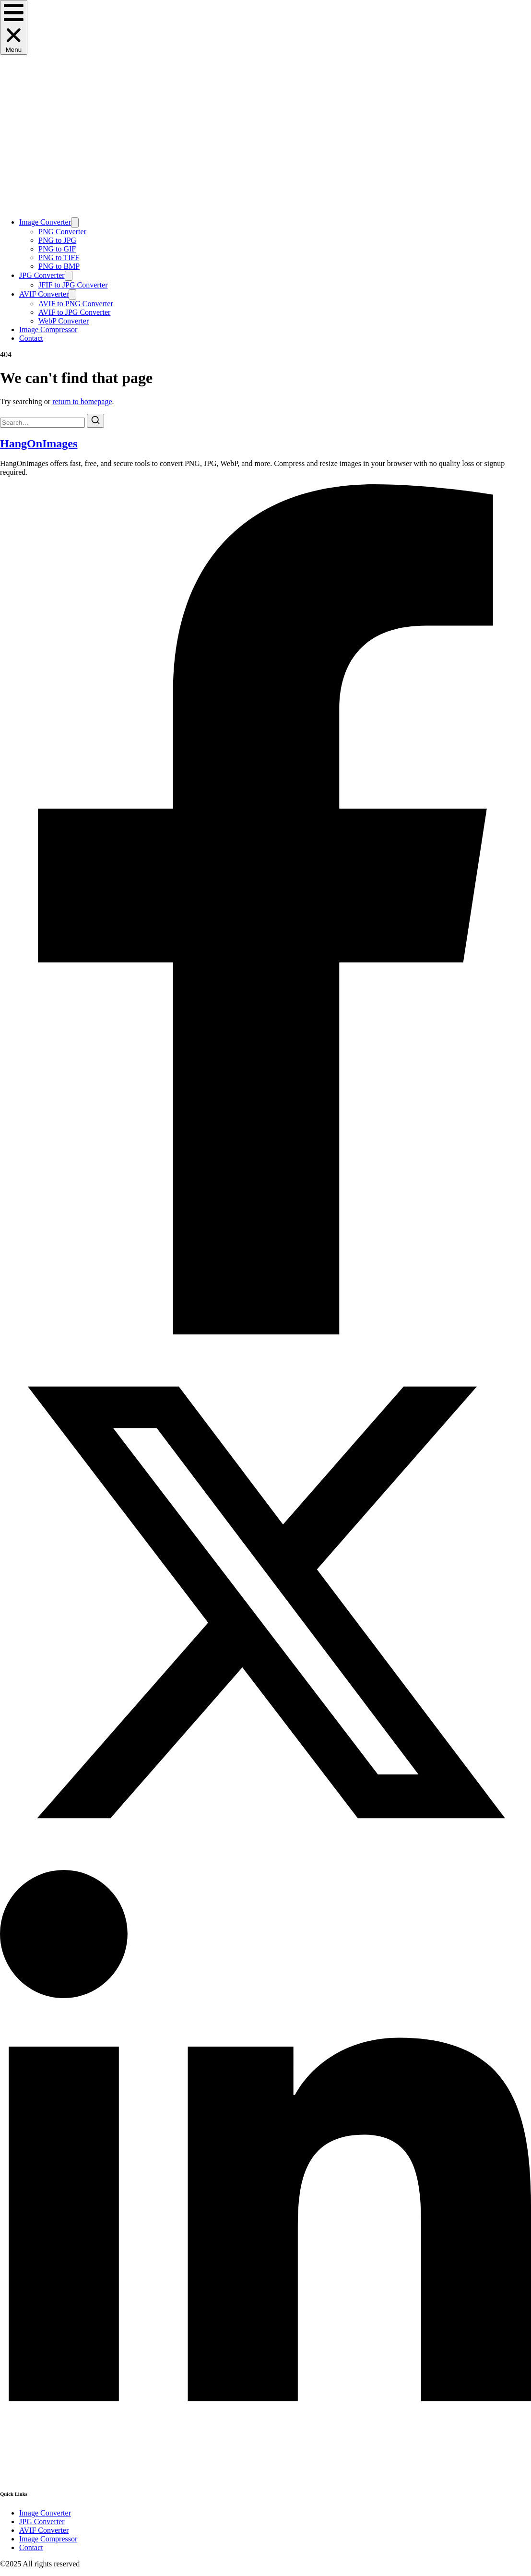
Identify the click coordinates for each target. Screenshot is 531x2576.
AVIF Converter (44, 294)
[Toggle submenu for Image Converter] (75, 222)
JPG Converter (42, 275)
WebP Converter (63, 321)
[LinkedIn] (265, 2474)
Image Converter (45, 222)
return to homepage (82, 401)
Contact (31, 338)
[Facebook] (265, 1332)
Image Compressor (48, 329)
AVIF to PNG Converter (75, 304)
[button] (13, 27)
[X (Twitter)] (265, 1865)
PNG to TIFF (58, 257)
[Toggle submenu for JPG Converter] (68, 276)
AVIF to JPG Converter (74, 312)
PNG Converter (62, 232)
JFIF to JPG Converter (72, 285)
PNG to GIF (57, 249)
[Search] (95, 421)
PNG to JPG (57, 240)
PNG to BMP (59, 266)
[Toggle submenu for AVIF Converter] (72, 294)
